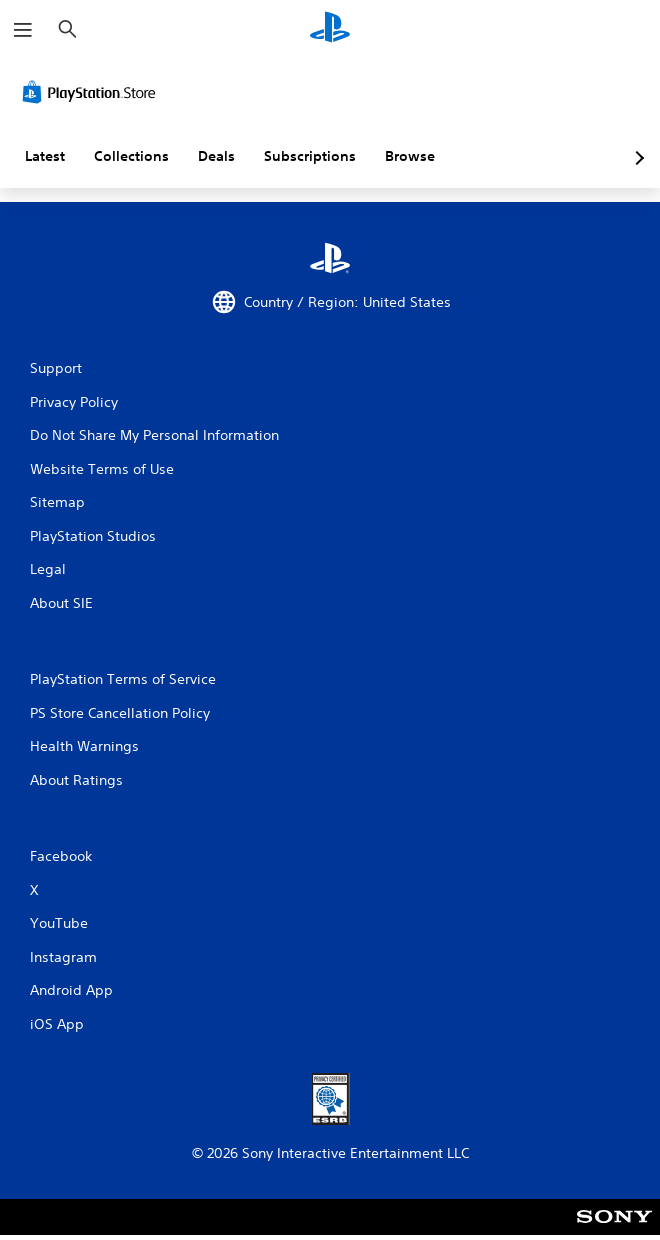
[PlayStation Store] (93, 92)
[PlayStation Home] (330, 29)
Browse (410, 156)
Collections (131, 156)
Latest (45, 156)
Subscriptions (310, 156)
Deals (216, 156)
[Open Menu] (23, 30)
